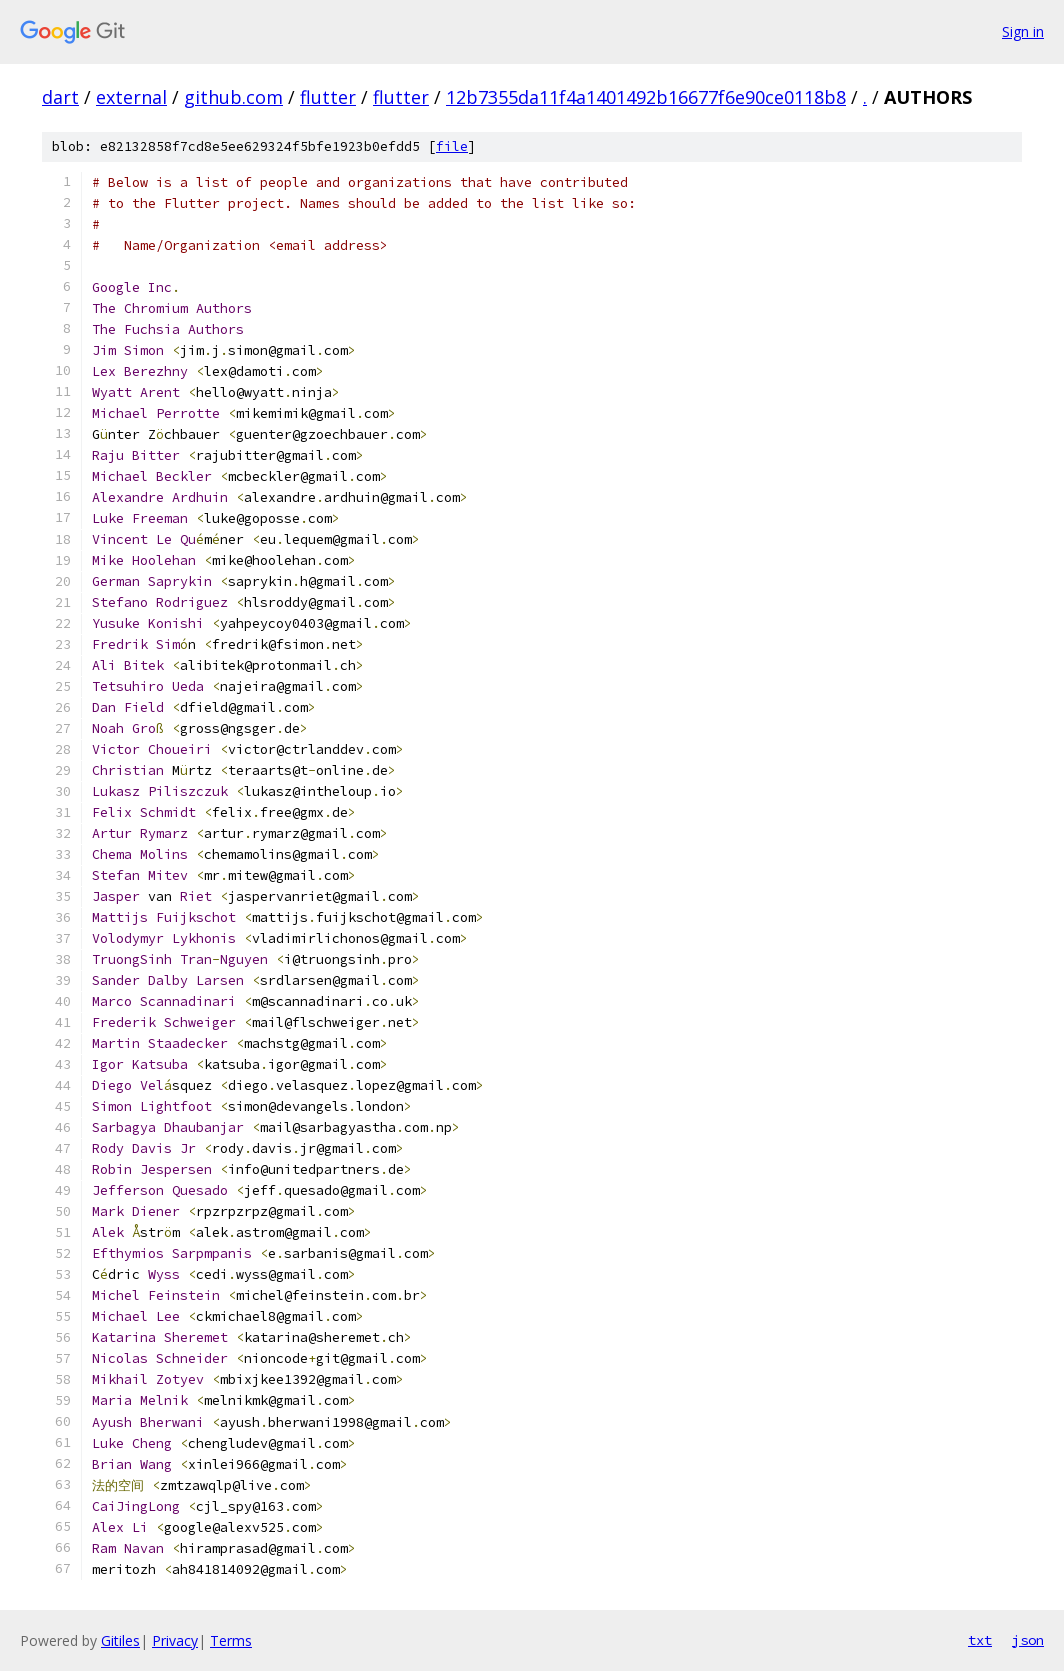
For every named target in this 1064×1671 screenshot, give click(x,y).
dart (60, 97)
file (452, 146)
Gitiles (120, 1640)
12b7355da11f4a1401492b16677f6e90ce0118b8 (646, 97)
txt (980, 1640)
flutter (328, 97)
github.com (233, 97)
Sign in (1023, 31)
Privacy (175, 1640)
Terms (231, 1640)
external (131, 97)
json (1028, 1640)
